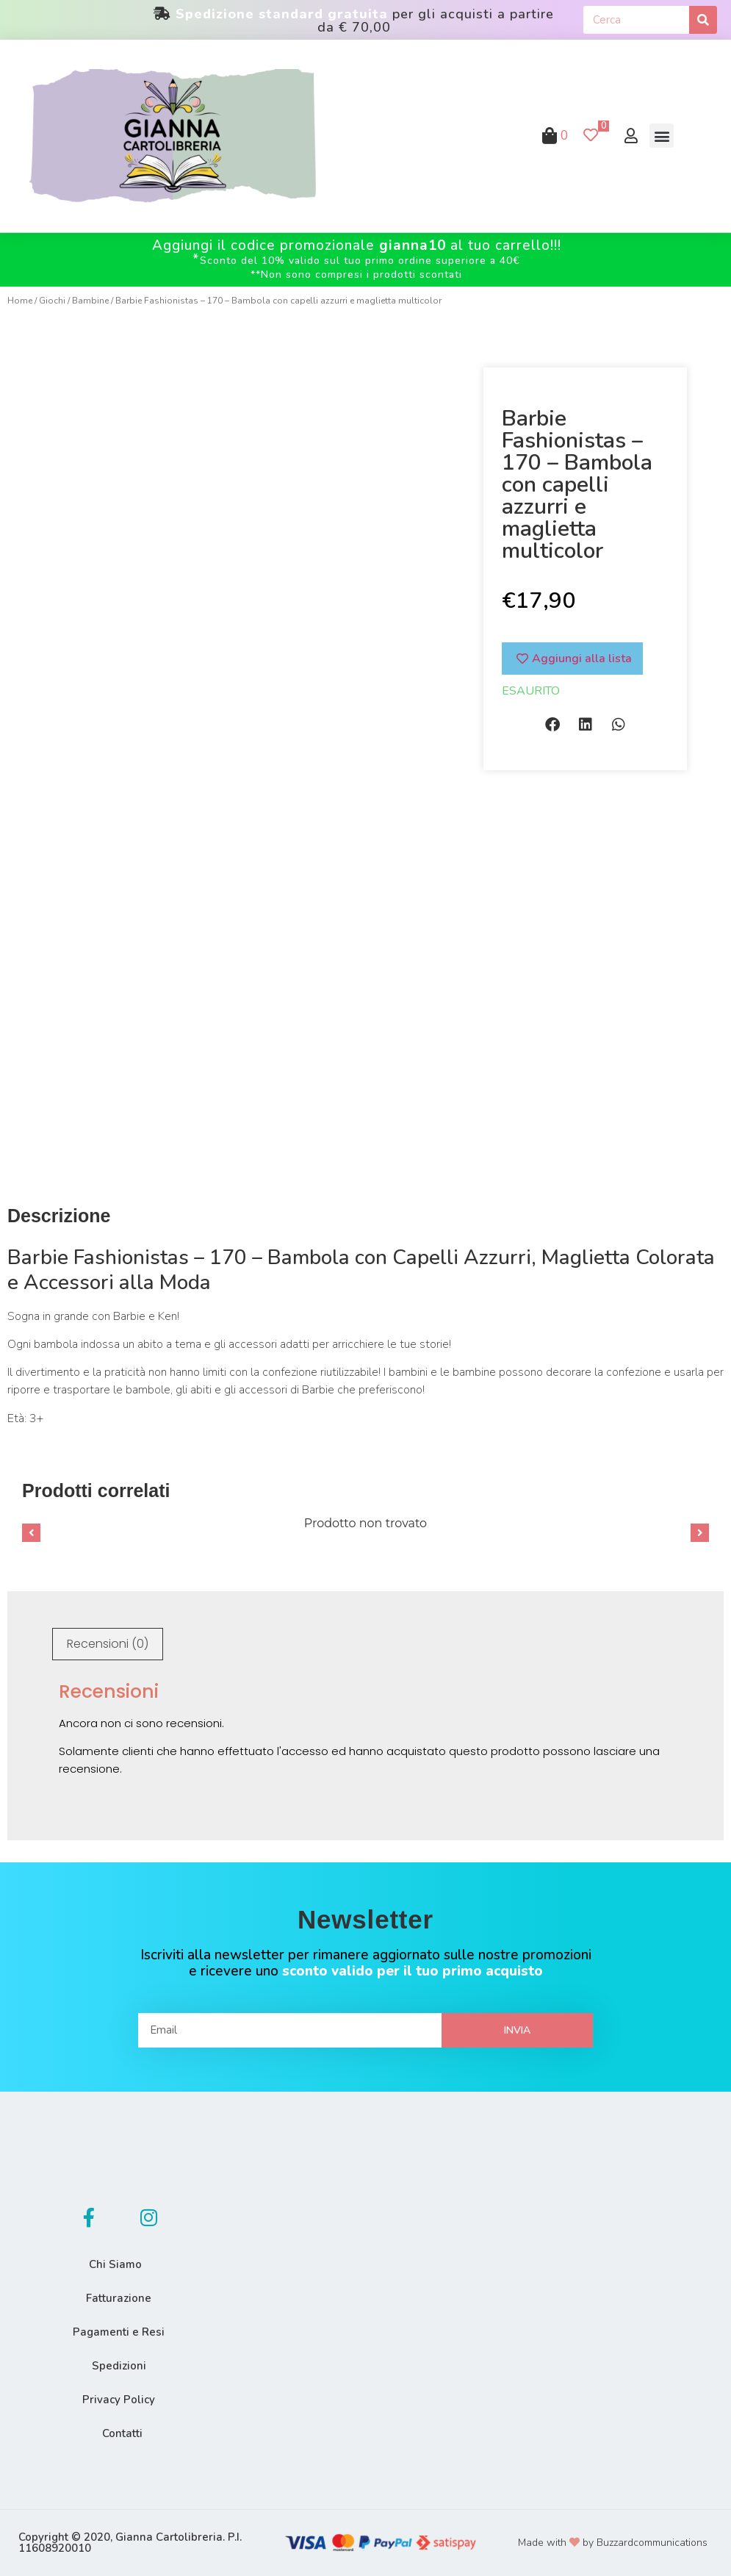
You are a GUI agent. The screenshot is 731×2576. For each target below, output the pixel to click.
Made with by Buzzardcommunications (612, 2543)
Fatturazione (118, 2298)
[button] (661, 135)
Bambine (90, 300)
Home (19, 300)
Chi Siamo (115, 2264)
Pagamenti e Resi (119, 2332)
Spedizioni (119, 2365)
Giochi (52, 300)
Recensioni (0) (107, 1643)
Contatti (122, 2433)
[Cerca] (703, 20)
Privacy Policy (118, 2399)
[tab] (107, 1644)
